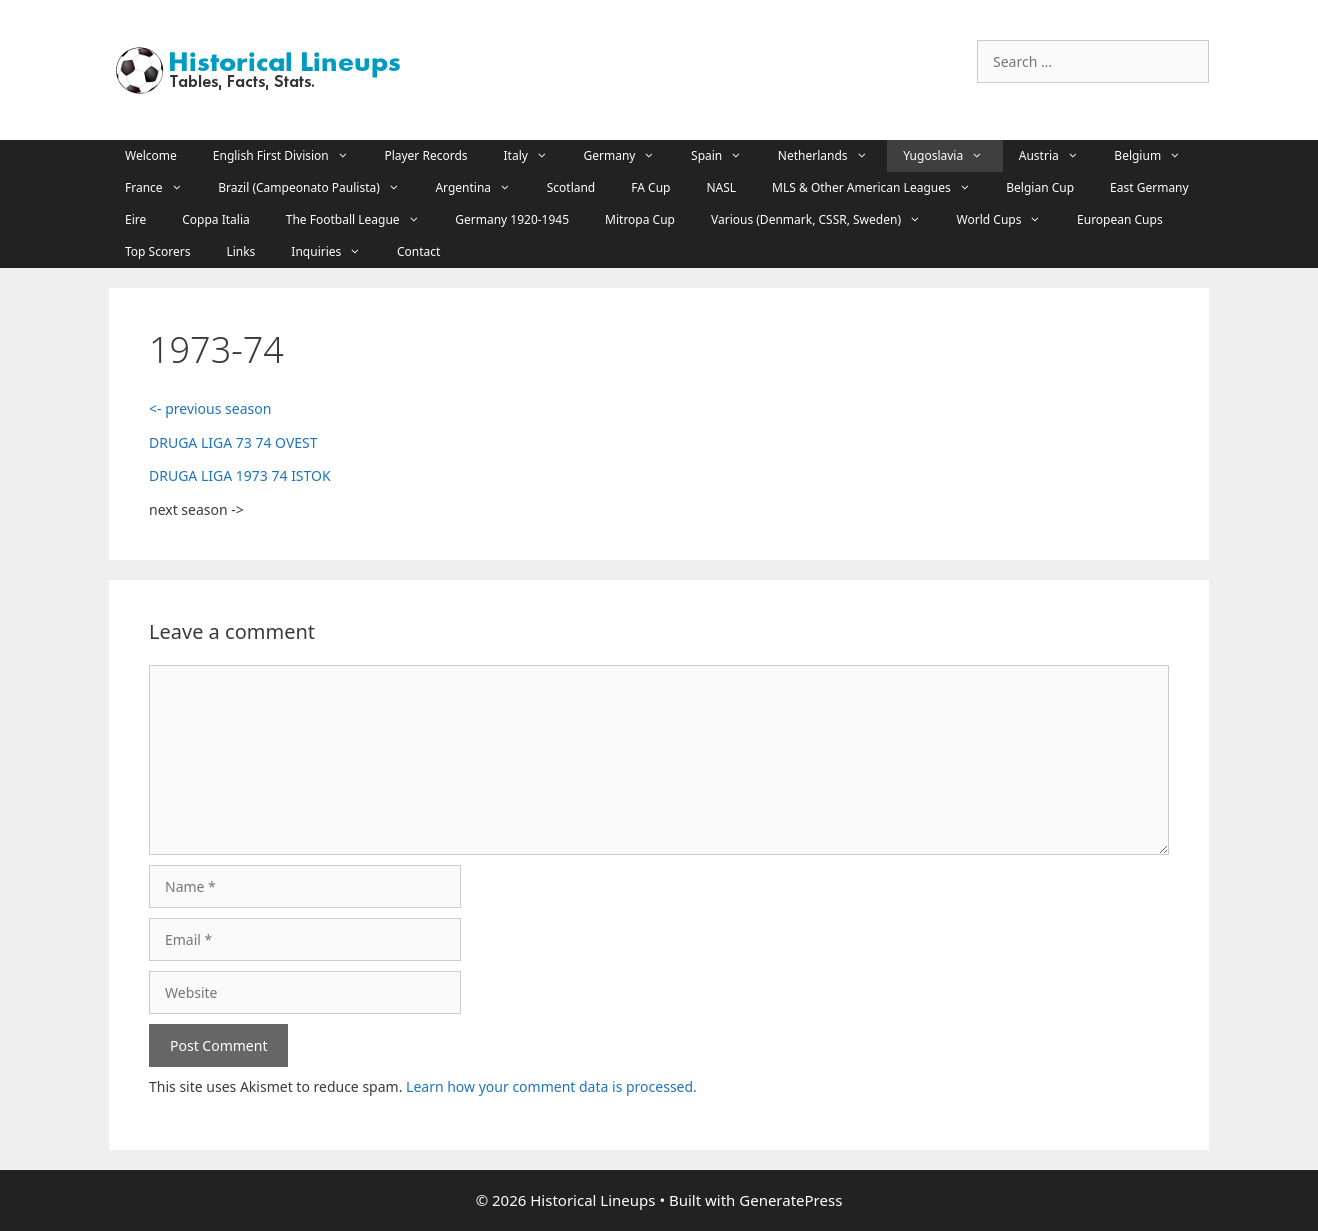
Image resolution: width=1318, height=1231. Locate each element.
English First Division (291, 156)
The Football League (362, 220)
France (163, 188)
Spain (726, 156)
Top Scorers (157, 251)
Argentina (482, 188)
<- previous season (210, 408)
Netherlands (832, 156)
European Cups (1120, 219)
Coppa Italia (216, 219)
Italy (536, 156)
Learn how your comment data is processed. (551, 1086)
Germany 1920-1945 (512, 219)
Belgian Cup (1040, 187)
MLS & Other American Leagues (881, 188)
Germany (630, 156)
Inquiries (336, 252)
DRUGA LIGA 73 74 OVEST (233, 442)
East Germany (1149, 187)
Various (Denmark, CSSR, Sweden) (826, 220)
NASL (721, 187)
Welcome (151, 155)
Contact (418, 251)
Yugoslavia (953, 156)
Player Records (425, 155)
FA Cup (650, 187)
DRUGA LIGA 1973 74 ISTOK (240, 475)
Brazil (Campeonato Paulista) (318, 188)
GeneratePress (790, 1200)
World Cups (1009, 220)
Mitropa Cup (640, 219)
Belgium (1157, 156)
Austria (1059, 156)
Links (240, 251)
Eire (135, 219)
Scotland (571, 187)
